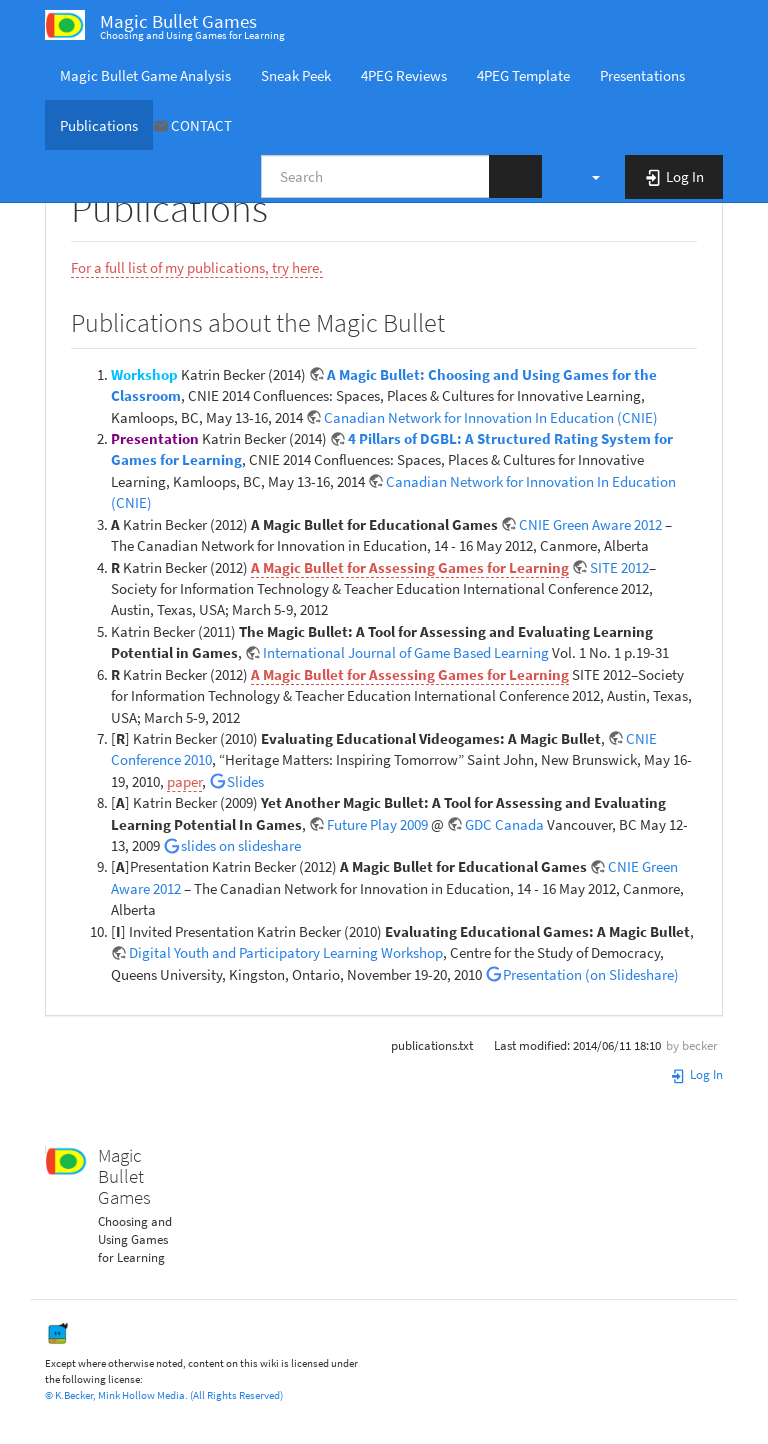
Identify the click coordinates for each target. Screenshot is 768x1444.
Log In (696, 1074)
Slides (245, 781)
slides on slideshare (241, 845)
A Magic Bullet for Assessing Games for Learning (410, 567)
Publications (99, 125)
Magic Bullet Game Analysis (145, 75)
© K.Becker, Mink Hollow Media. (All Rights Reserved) (164, 1395)
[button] (586, 176)
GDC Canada (504, 824)
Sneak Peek (296, 75)
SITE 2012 (619, 567)
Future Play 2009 (377, 824)
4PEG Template (523, 75)
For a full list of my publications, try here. (197, 267)
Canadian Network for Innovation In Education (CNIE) (491, 417)
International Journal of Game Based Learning (407, 652)
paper (184, 781)
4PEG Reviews (404, 75)
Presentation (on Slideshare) (591, 974)
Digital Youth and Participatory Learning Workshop (286, 952)
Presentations (642, 75)
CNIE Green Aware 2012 (590, 524)
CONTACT (201, 125)
